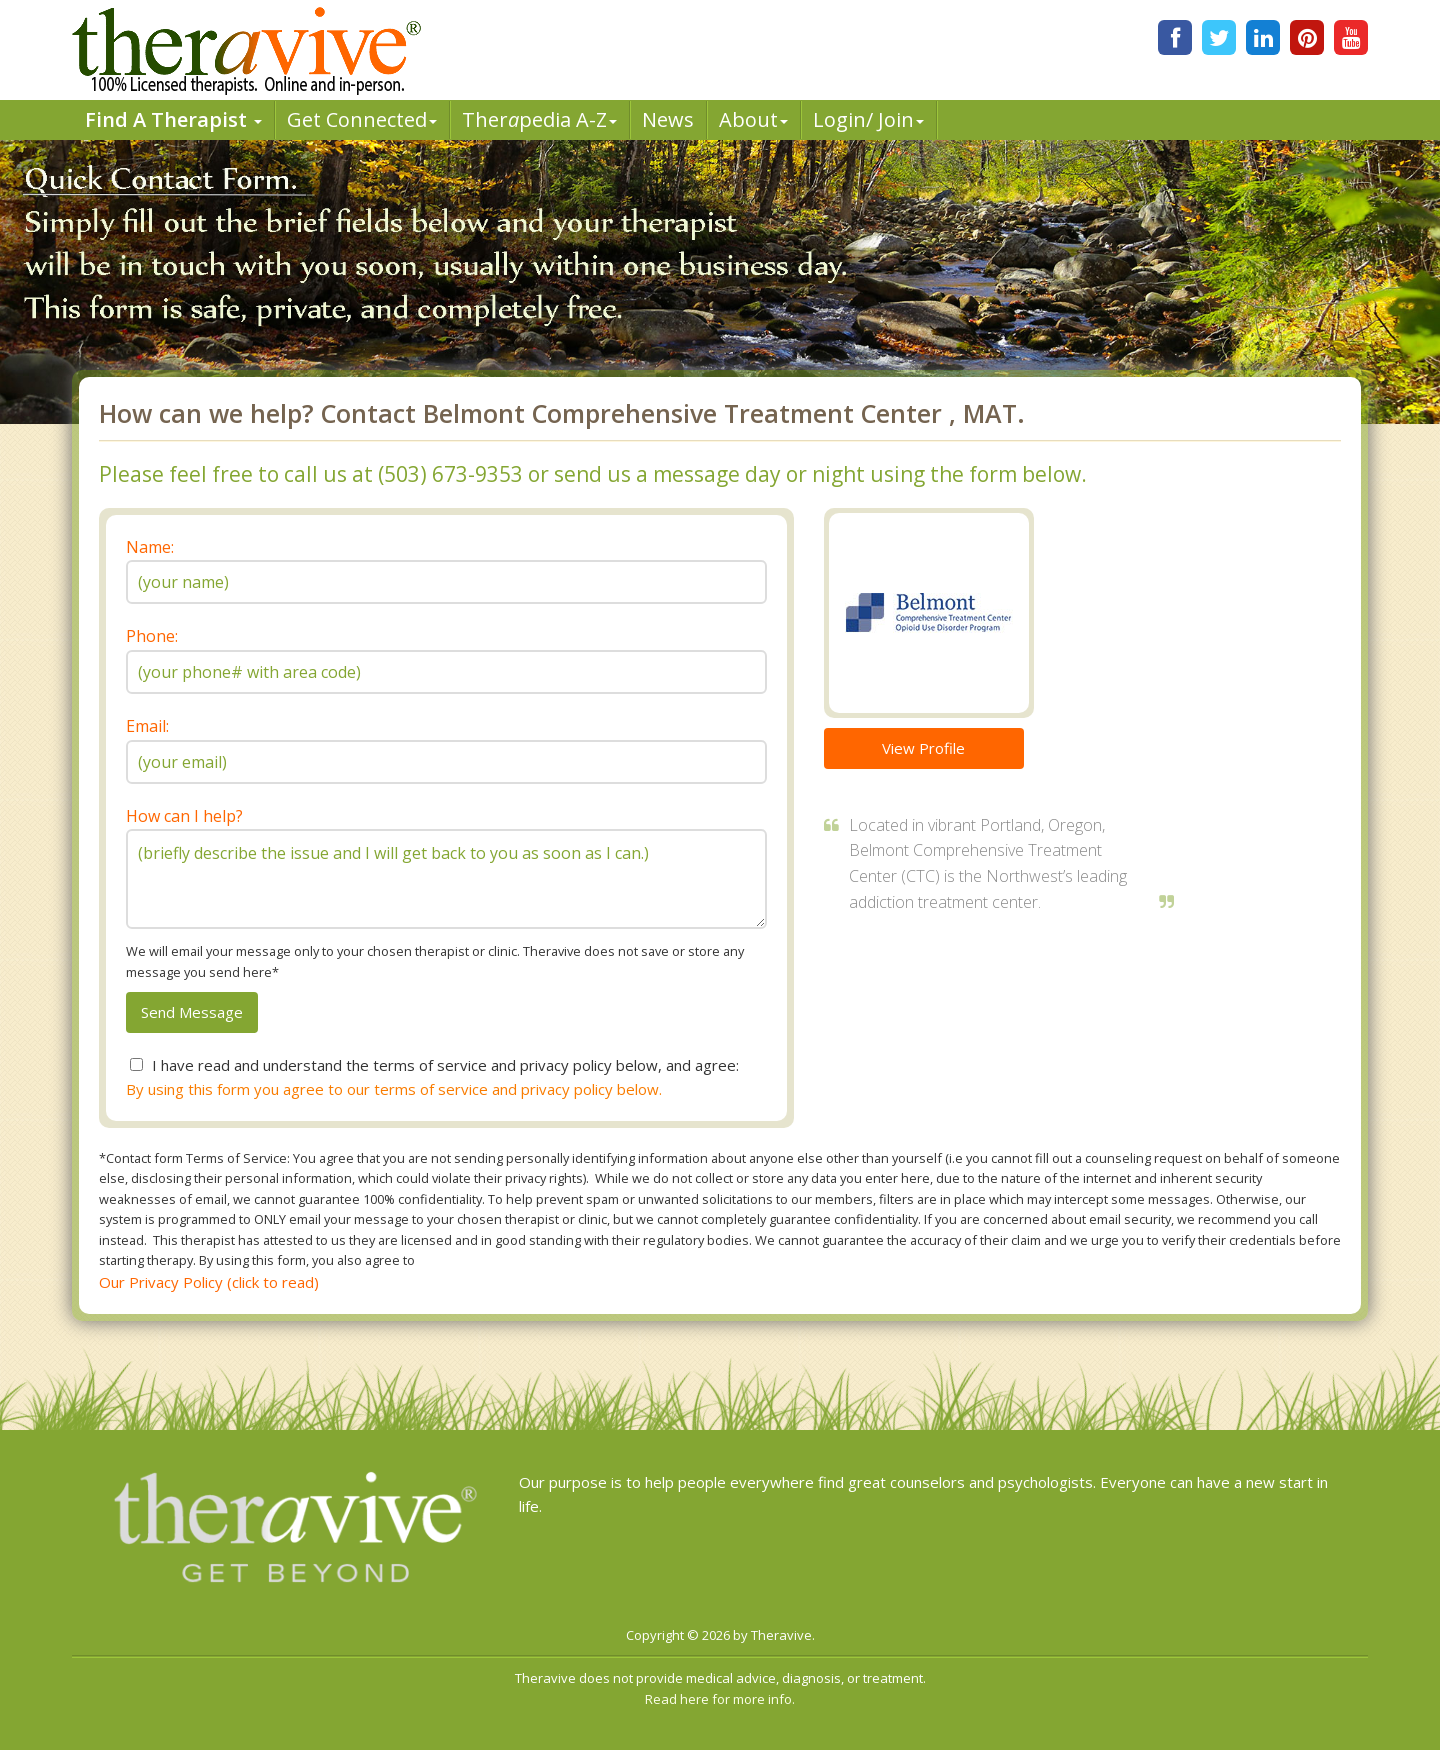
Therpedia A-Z (539, 119)
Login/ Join (868, 119)
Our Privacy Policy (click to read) (209, 1282)
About (753, 119)
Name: (150, 547)
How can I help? (184, 816)
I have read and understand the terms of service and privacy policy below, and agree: (445, 1065)
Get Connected (362, 119)
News (668, 119)
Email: (147, 726)
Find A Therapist (173, 119)
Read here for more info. (720, 1699)
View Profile (923, 748)
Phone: (152, 636)
